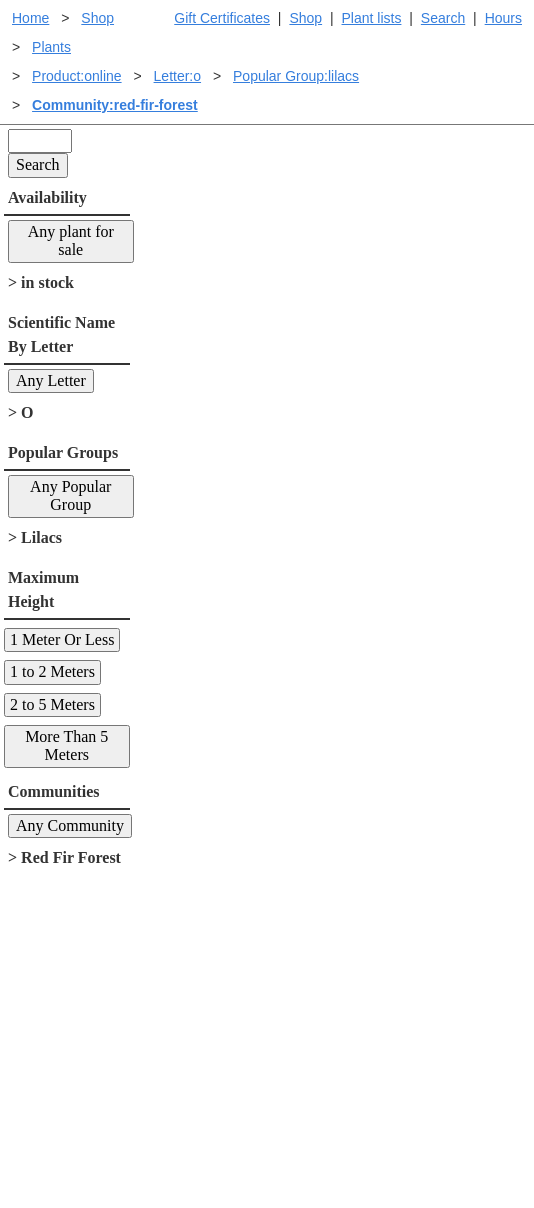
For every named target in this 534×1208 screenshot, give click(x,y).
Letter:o (177, 76)
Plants (51, 47)
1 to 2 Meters (52, 671)
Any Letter (51, 380)
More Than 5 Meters (66, 745)
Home (30, 18)
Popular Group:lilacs (296, 76)
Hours (503, 18)
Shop (305, 18)
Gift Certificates (222, 18)
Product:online (77, 76)
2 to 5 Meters (52, 704)
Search (443, 18)
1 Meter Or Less (62, 639)
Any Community (70, 825)
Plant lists (372, 18)
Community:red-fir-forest (115, 105)
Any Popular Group (70, 495)
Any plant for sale (71, 240)
